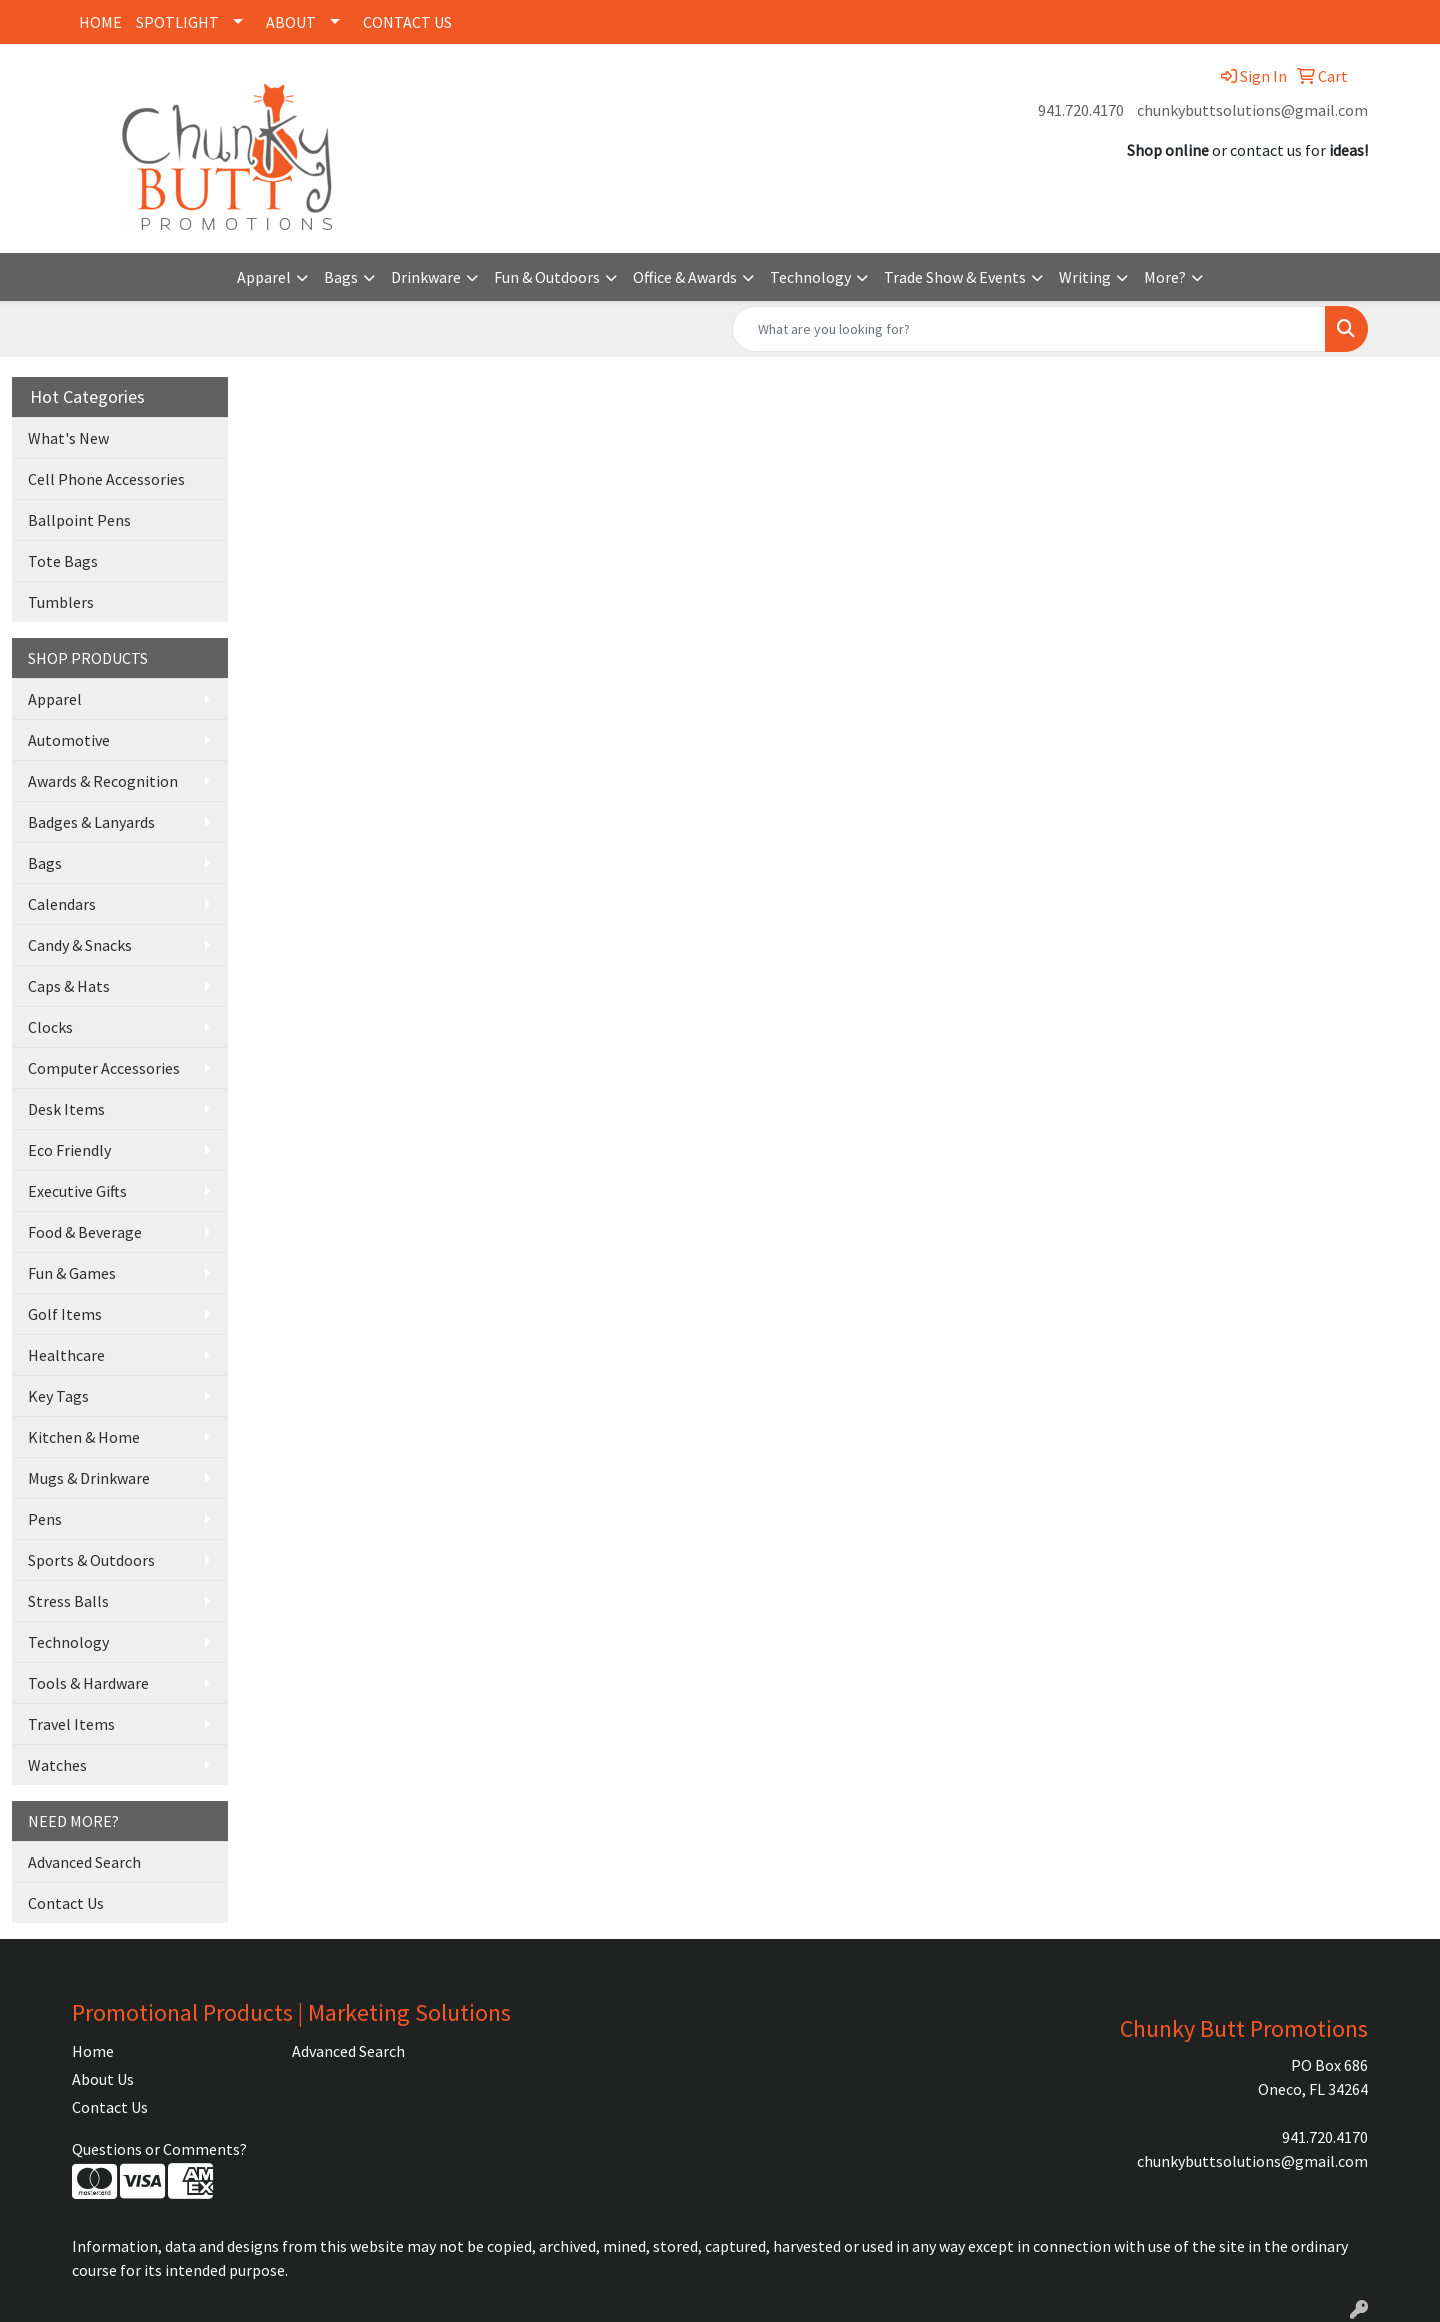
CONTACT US (407, 22)
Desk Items (66, 1109)
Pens (45, 1519)
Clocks (50, 1027)
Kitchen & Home (84, 1437)
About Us (103, 2079)
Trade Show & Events (955, 277)
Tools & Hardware (88, 1683)
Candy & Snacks (80, 945)
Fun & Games (72, 1273)
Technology (810, 277)
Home (93, 2051)
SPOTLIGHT (177, 22)
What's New (68, 438)
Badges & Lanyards (91, 822)
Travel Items (71, 1724)
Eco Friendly (69, 1150)
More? (1165, 277)
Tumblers (61, 602)
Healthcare (66, 1355)
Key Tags (58, 1396)
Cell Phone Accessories (106, 479)
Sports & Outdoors (91, 1560)
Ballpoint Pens (79, 520)
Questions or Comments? (159, 2149)
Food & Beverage (85, 1232)
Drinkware (426, 277)
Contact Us (66, 1903)
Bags (341, 277)
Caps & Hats (69, 986)
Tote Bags (63, 561)
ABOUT (291, 22)
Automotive (69, 740)
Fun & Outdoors (547, 277)
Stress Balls (68, 1601)
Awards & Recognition (103, 781)
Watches (57, 1765)
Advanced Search (84, 1862)
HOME (100, 22)
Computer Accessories (104, 1068)
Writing (1085, 277)
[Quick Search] (1029, 329)
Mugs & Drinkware (89, 1478)
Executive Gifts (77, 1191)
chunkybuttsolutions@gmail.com (1252, 110)
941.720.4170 (1081, 110)
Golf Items (65, 1314)
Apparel (264, 277)
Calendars (62, 904)
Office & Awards (685, 277)
